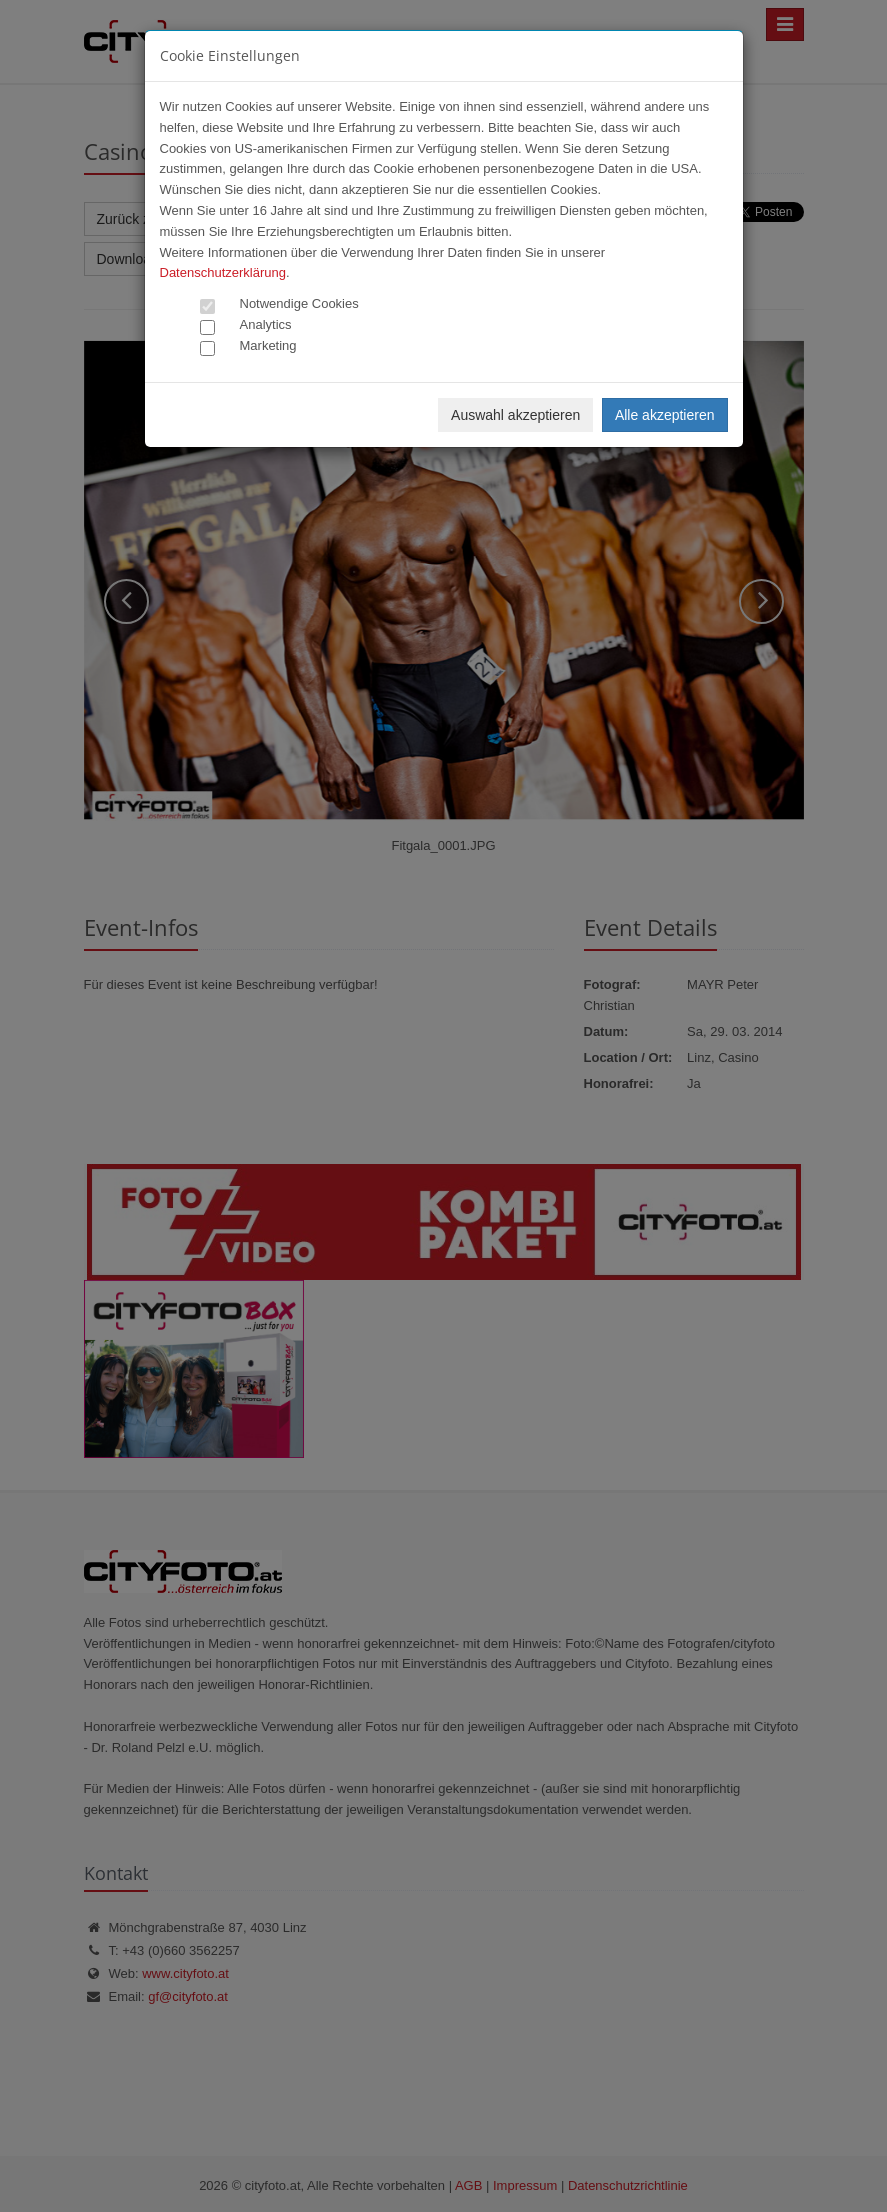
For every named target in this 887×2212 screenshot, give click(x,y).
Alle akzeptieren (665, 415)
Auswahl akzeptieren (515, 415)
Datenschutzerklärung (223, 272)
